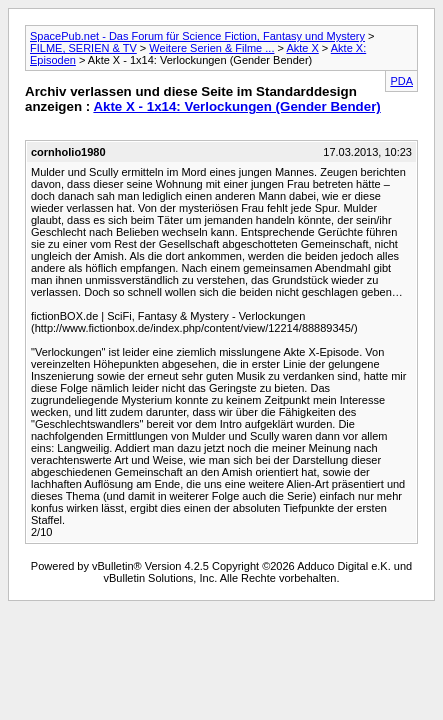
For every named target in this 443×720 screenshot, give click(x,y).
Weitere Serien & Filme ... (211, 48)
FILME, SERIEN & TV (83, 48)
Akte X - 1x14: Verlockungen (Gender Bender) (236, 106)
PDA (401, 81)
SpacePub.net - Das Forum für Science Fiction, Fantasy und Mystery (197, 36)
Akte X (302, 48)
